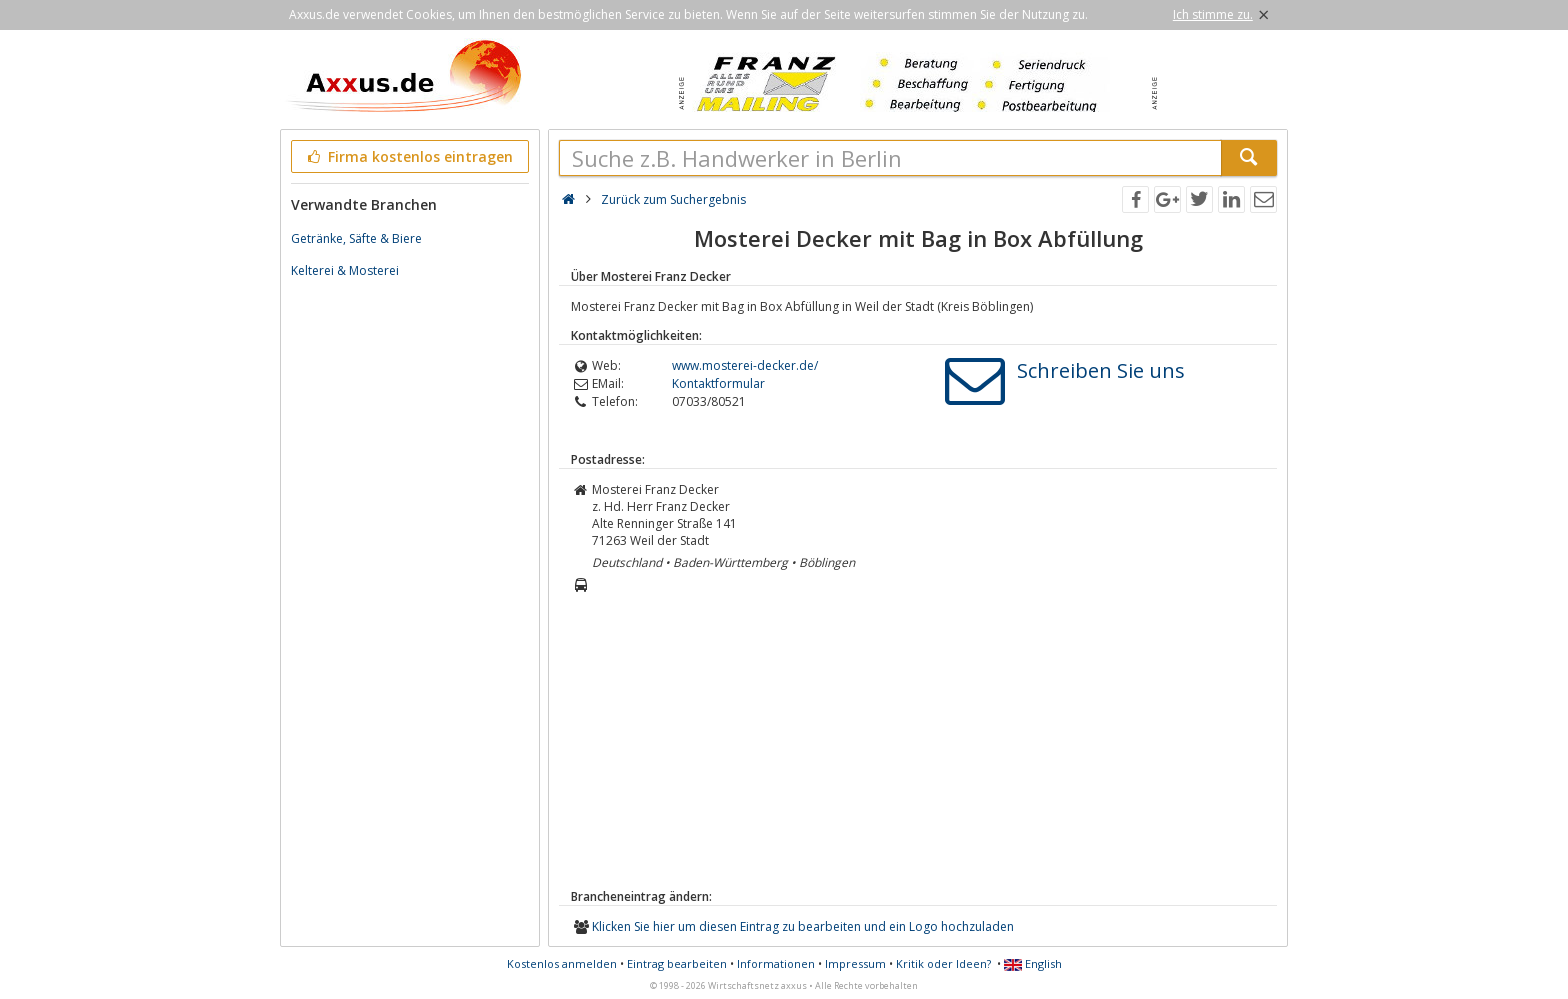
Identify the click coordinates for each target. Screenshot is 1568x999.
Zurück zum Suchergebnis (673, 199)
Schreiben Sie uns (1101, 370)
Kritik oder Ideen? (943, 963)
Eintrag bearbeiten (677, 963)
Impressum (855, 963)
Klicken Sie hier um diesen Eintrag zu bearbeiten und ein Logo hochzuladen (803, 926)
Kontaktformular (718, 383)
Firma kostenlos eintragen (408, 156)
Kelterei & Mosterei (345, 270)
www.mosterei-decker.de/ (745, 365)
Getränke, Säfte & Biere (356, 238)
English (1033, 963)
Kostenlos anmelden (562, 963)
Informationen (776, 963)
